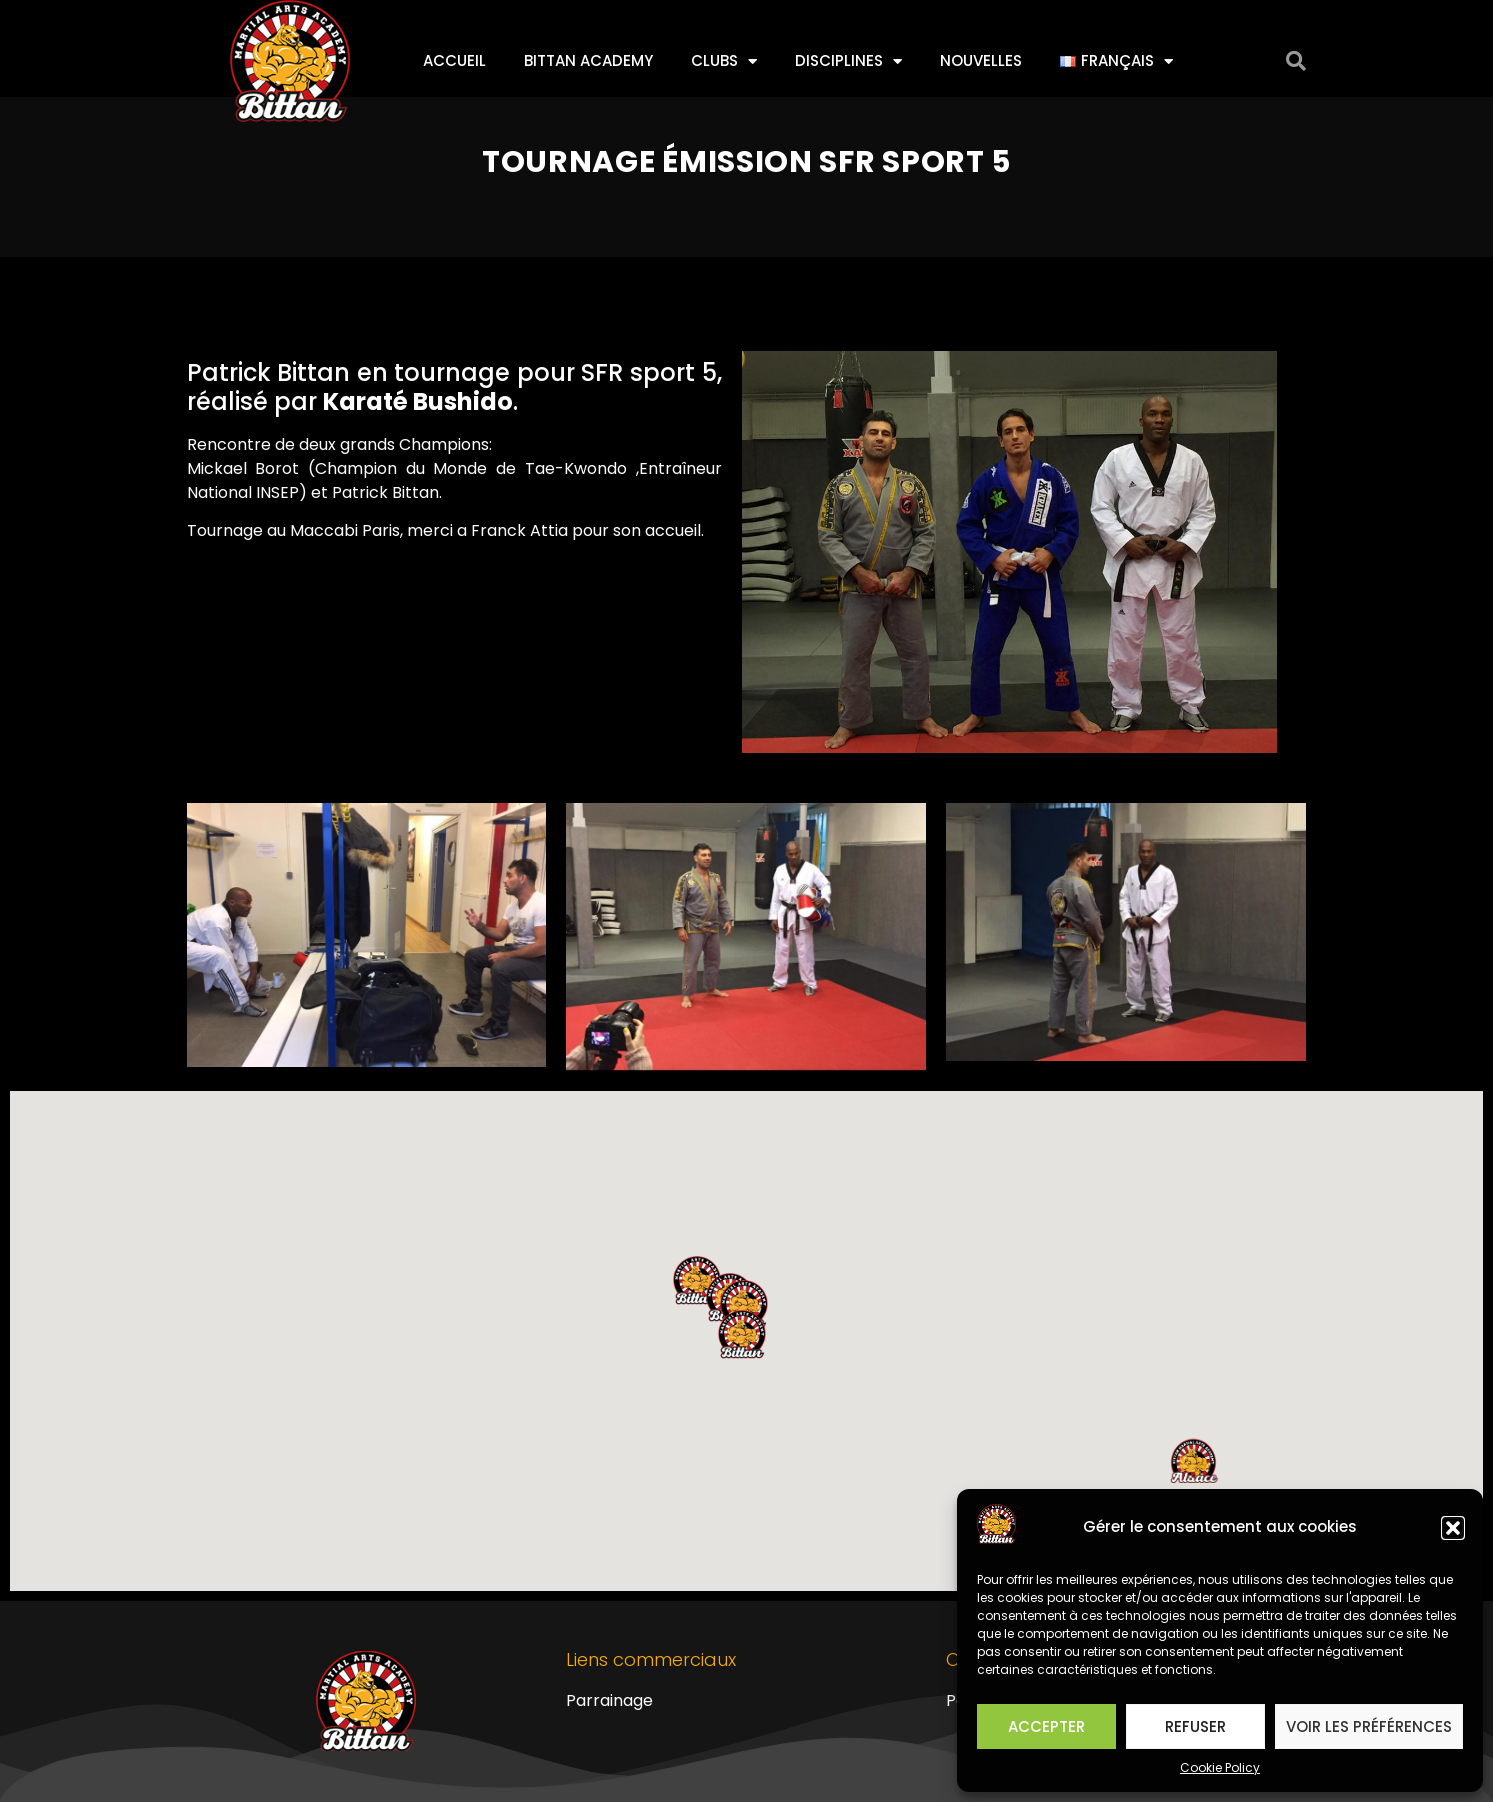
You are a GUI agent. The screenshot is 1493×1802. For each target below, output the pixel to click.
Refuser (1195, 1726)
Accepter (1046, 1726)
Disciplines (848, 61)
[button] (1453, 1528)
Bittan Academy (588, 60)
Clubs (724, 61)
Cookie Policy (1220, 1767)
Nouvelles (981, 60)
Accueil (454, 60)
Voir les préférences (1369, 1726)
